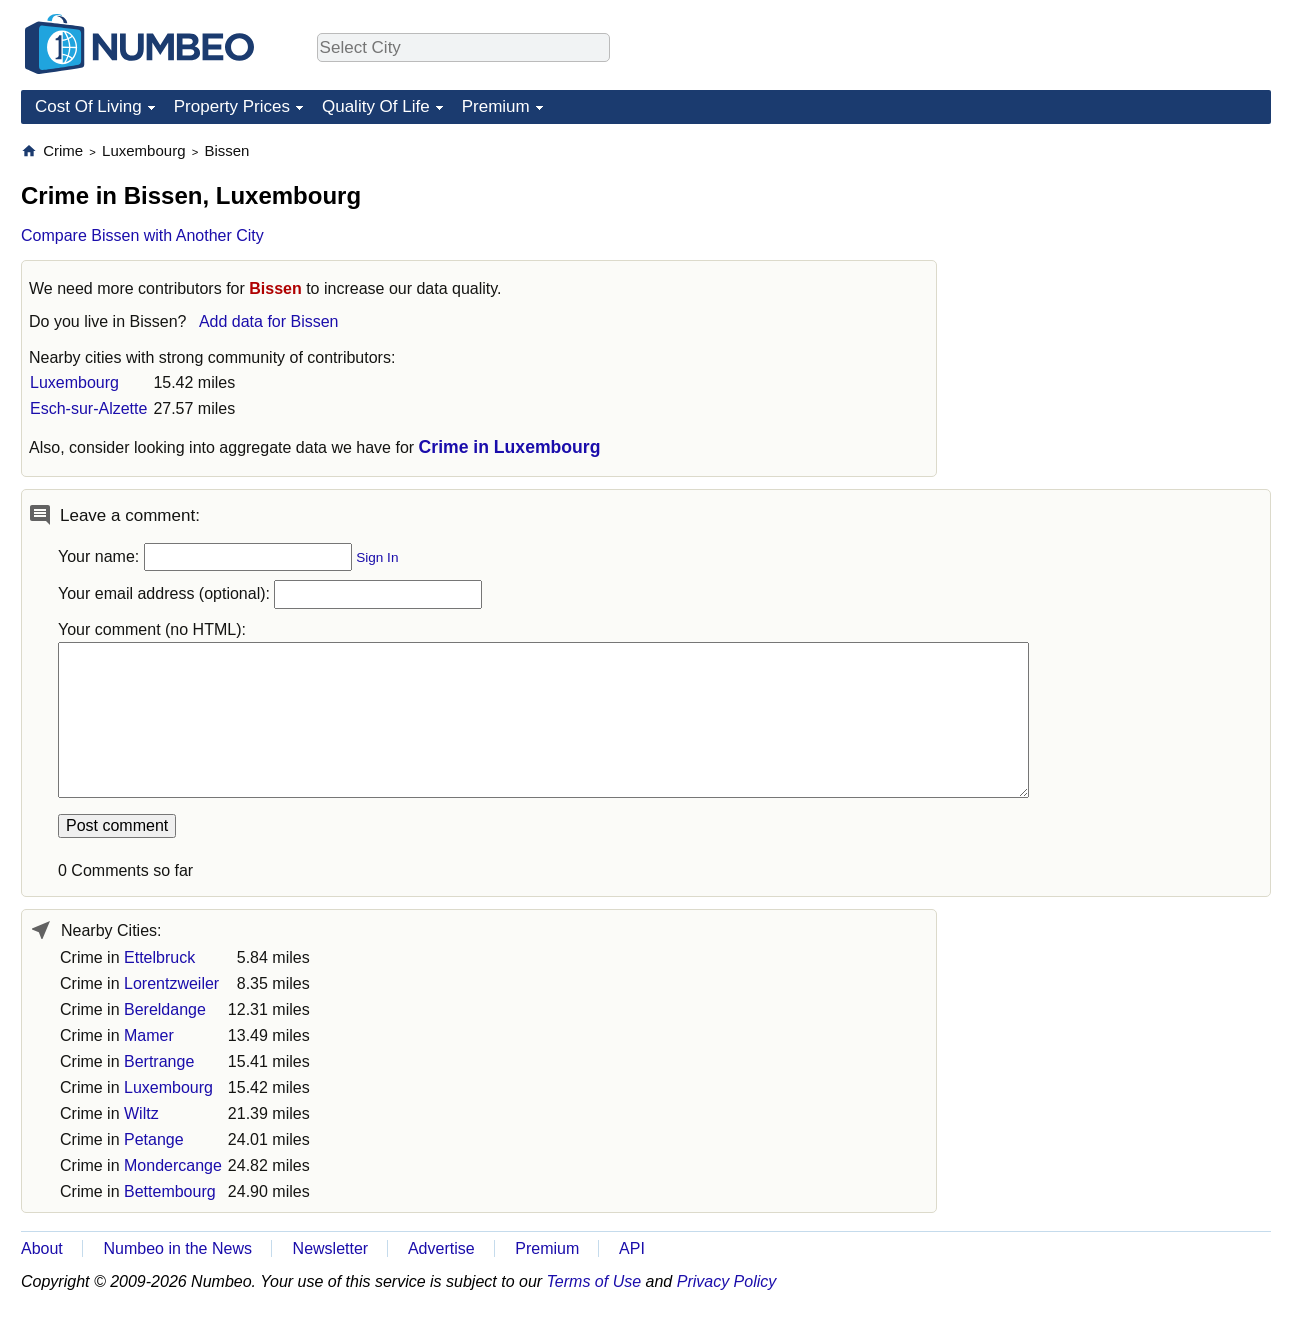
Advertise (441, 1248)
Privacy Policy (727, 1281)
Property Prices (232, 106)
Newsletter (331, 1248)
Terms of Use (594, 1281)
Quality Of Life (376, 106)
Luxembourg (74, 382)
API (632, 1248)
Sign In (377, 557)
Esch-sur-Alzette (88, 408)
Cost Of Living (88, 106)
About (42, 1248)
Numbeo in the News (177, 1248)
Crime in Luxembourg (510, 447)
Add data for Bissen (269, 321)
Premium (496, 106)
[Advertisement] (1121, 266)
